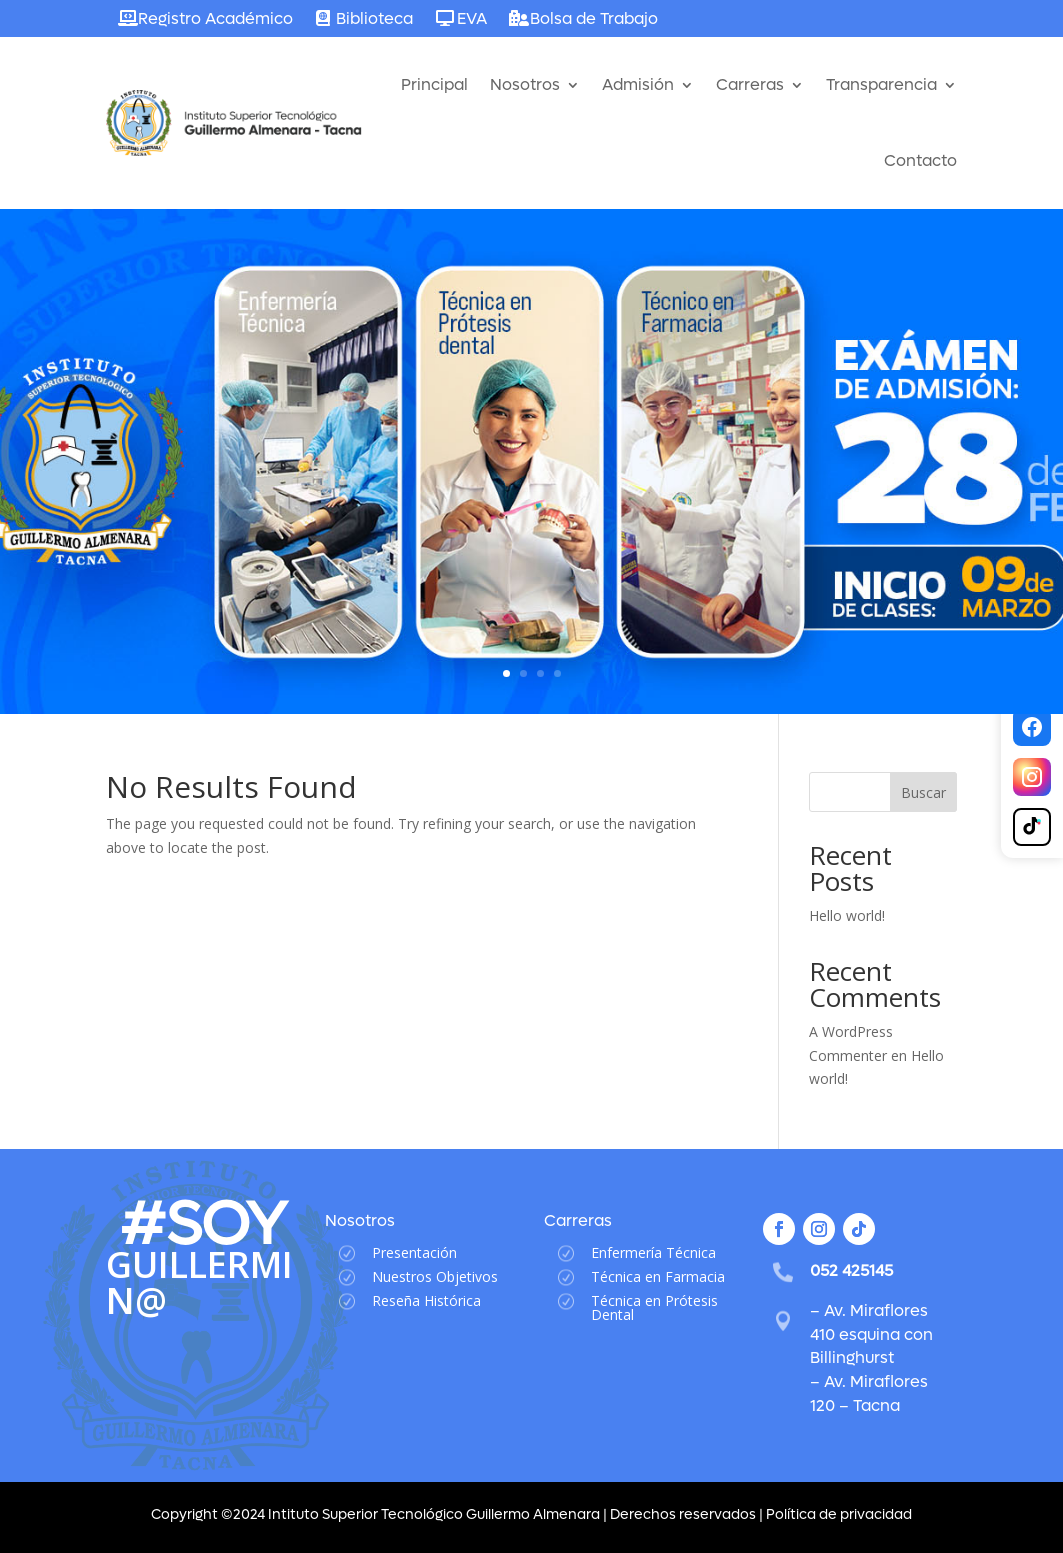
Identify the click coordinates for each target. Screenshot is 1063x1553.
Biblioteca (374, 18)
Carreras (750, 84)
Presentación (414, 1252)
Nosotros (525, 84)
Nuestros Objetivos (435, 1276)
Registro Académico (215, 18)
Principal (434, 84)
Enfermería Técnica (653, 1252)
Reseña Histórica (426, 1300)
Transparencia (881, 84)
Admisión (638, 84)
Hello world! (847, 915)
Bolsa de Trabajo (594, 18)
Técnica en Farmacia (658, 1276)
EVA (472, 18)
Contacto (920, 160)
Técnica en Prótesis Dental (654, 1307)
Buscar (923, 792)
